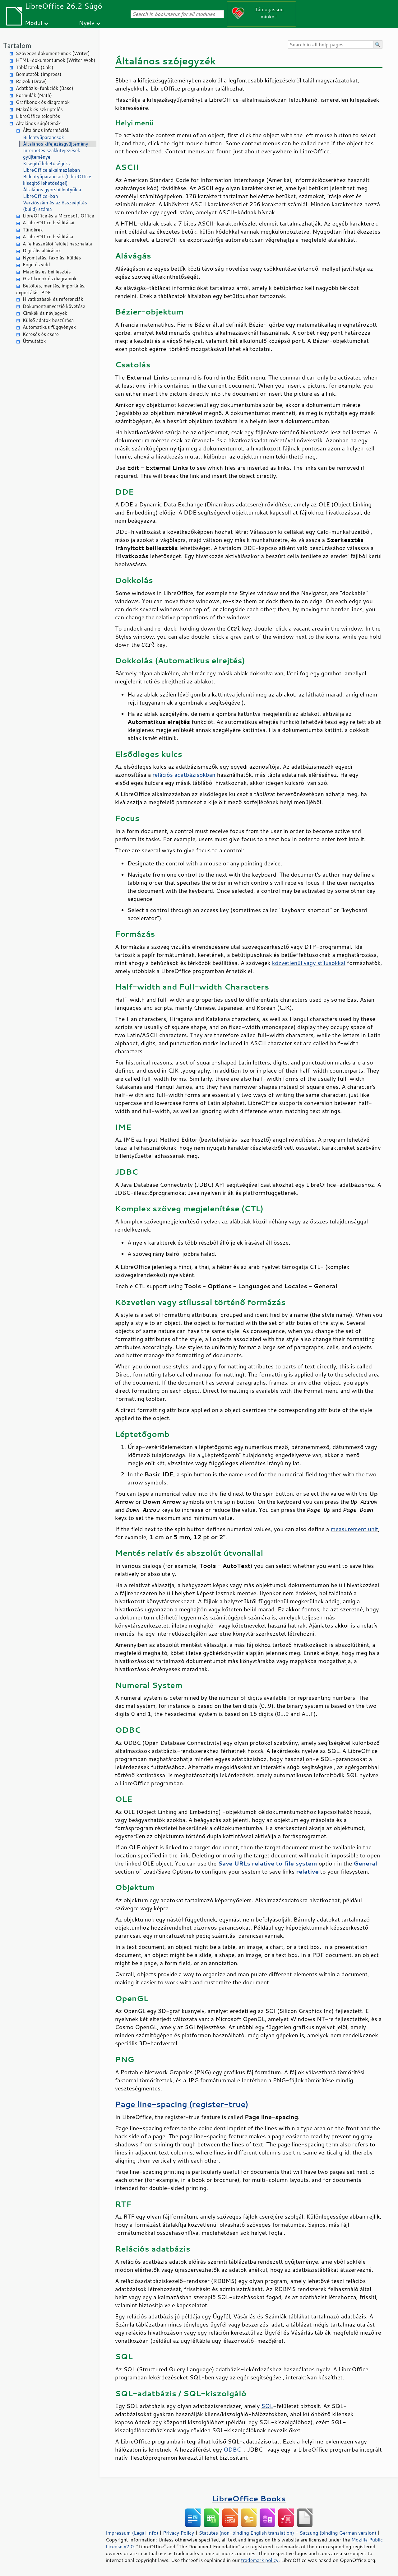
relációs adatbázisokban (183, 775)
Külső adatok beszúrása (48, 320)
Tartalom (17, 45)
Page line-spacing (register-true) (181, 2104)
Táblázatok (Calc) (34, 67)
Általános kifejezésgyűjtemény (55, 144)
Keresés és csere (41, 334)
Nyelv (87, 22)
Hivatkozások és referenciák (53, 299)
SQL (267, 2406)
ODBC (232, 2449)
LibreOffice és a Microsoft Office (58, 215)
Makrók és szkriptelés (39, 109)
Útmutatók (34, 341)
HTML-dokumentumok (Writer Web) (55, 60)
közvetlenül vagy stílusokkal (308, 963)
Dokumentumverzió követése (54, 306)
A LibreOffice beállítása (48, 236)
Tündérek (33, 229)
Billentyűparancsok (43, 137)
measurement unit (354, 1529)
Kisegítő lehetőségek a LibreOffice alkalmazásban (51, 166)
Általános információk (46, 130)
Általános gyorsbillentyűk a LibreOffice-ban (52, 192)
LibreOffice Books (249, 2498)
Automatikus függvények (49, 327)
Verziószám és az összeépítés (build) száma (55, 205)
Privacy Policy (178, 2532)
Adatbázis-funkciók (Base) (44, 88)
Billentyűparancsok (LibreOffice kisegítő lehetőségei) (57, 179)
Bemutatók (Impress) (38, 74)
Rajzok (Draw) (31, 81)
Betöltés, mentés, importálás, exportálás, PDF (51, 289)
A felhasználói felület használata (57, 243)
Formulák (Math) (34, 95)
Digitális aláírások (42, 250)
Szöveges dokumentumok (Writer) (53, 53)
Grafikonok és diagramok (43, 102)
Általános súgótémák (38, 123)
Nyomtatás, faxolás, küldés (52, 257)
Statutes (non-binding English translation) (246, 2532)
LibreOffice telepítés (38, 116)
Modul (33, 22)
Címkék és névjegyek (45, 313)
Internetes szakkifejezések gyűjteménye (51, 153)
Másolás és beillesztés (47, 271)
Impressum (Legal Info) (132, 2532)
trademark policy (259, 2560)
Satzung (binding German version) (338, 2532)
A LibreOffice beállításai (48, 222)
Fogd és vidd (36, 264)
